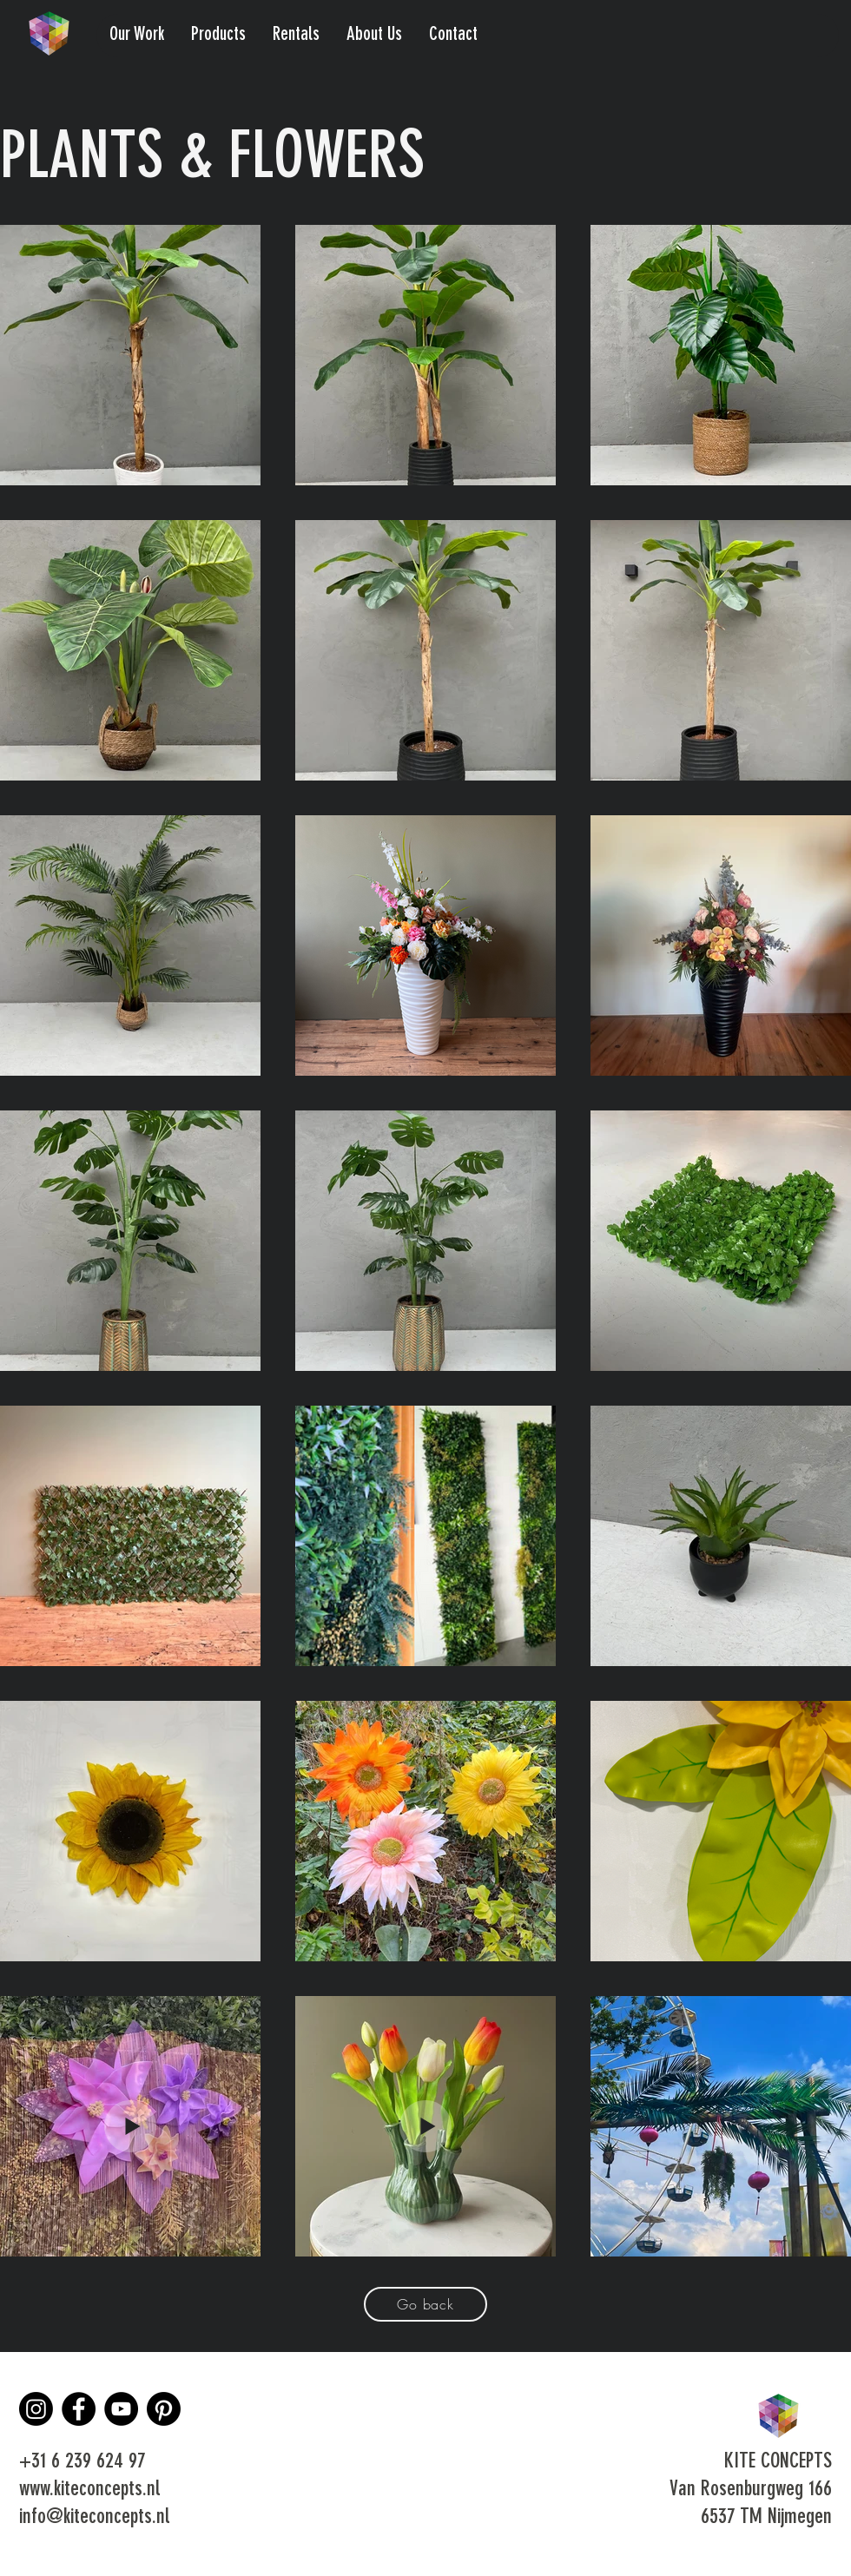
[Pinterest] (164, 2409)
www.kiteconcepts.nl (89, 2490)
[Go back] (425, 2304)
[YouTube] (121, 2409)
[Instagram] (36, 2409)
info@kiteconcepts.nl (94, 2517)
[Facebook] (79, 2409)
